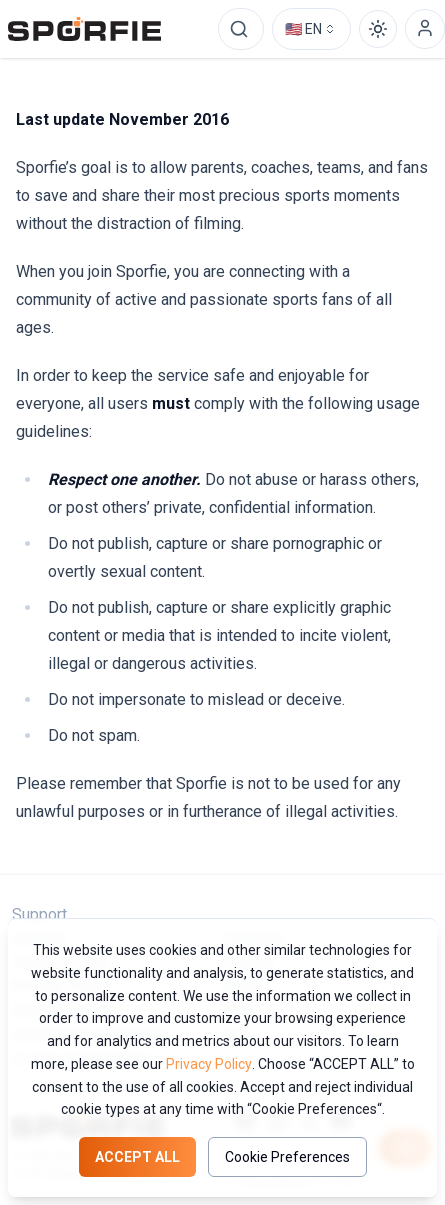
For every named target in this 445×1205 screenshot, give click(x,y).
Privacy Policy (209, 1064)
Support (39, 914)
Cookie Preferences (287, 1157)
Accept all (137, 1157)
